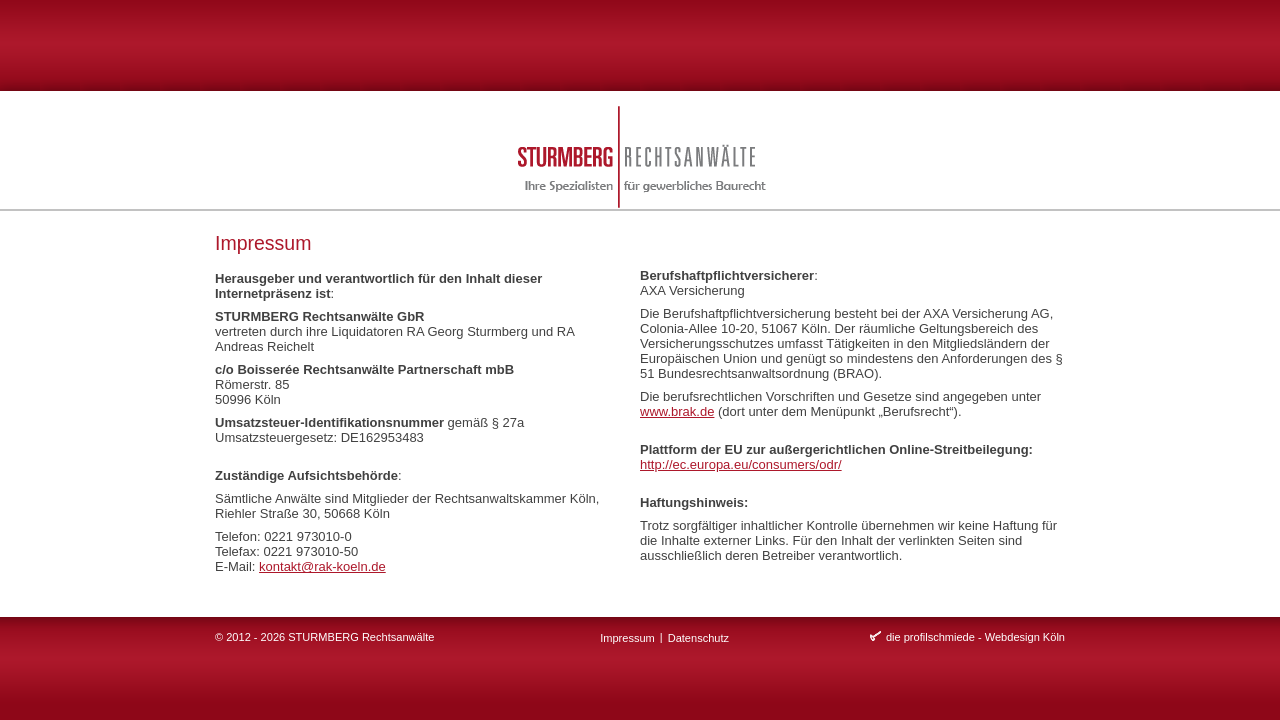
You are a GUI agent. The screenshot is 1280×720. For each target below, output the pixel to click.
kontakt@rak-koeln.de (322, 566)
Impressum (627, 638)
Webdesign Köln (1025, 637)
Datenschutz (698, 638)
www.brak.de (677, 411)
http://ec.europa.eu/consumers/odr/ (741, 464)
